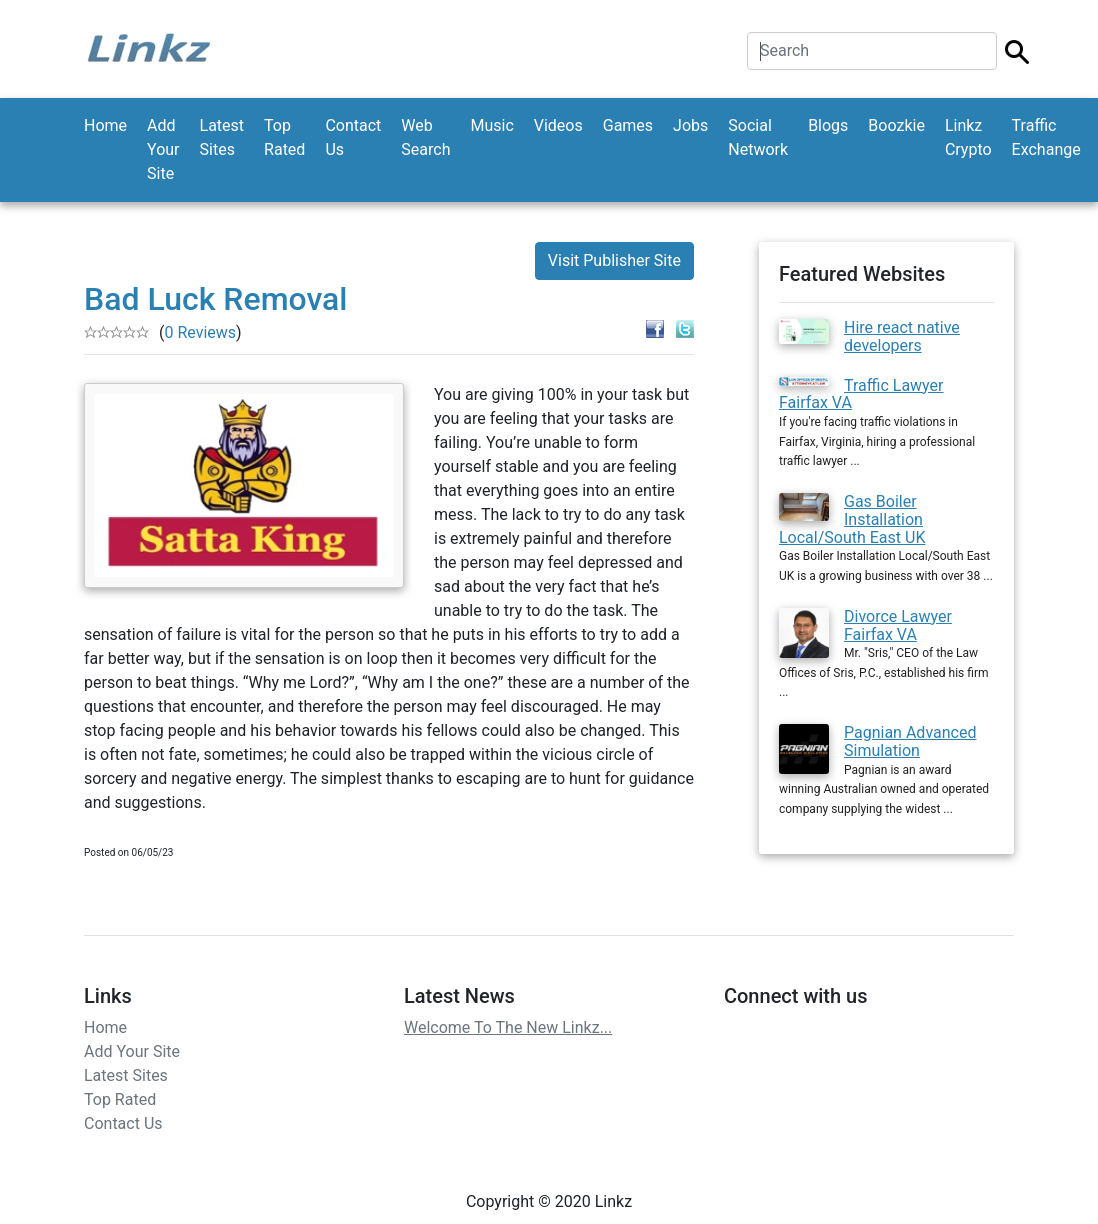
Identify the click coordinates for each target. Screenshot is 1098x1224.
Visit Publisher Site (614, 260)
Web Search (425, 137)
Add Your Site (163, 149)
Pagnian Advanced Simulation (910, 741)
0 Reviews (200, 332)
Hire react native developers (902, 336)
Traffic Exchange (1046, 137)
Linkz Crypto (968, 137)
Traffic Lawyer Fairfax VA (861, 394)
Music (491, 125)
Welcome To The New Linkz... (508, 1027)
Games (628, 125)
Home (105, 125)
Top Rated (284, 137)
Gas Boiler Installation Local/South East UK (852, 519)
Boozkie (896, 125)
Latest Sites (222, 137)
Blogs (828, 125)
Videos (558, 125)
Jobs (690, 125)
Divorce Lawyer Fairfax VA (898, 625)
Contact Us (353, 137)
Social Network (758, 137)
